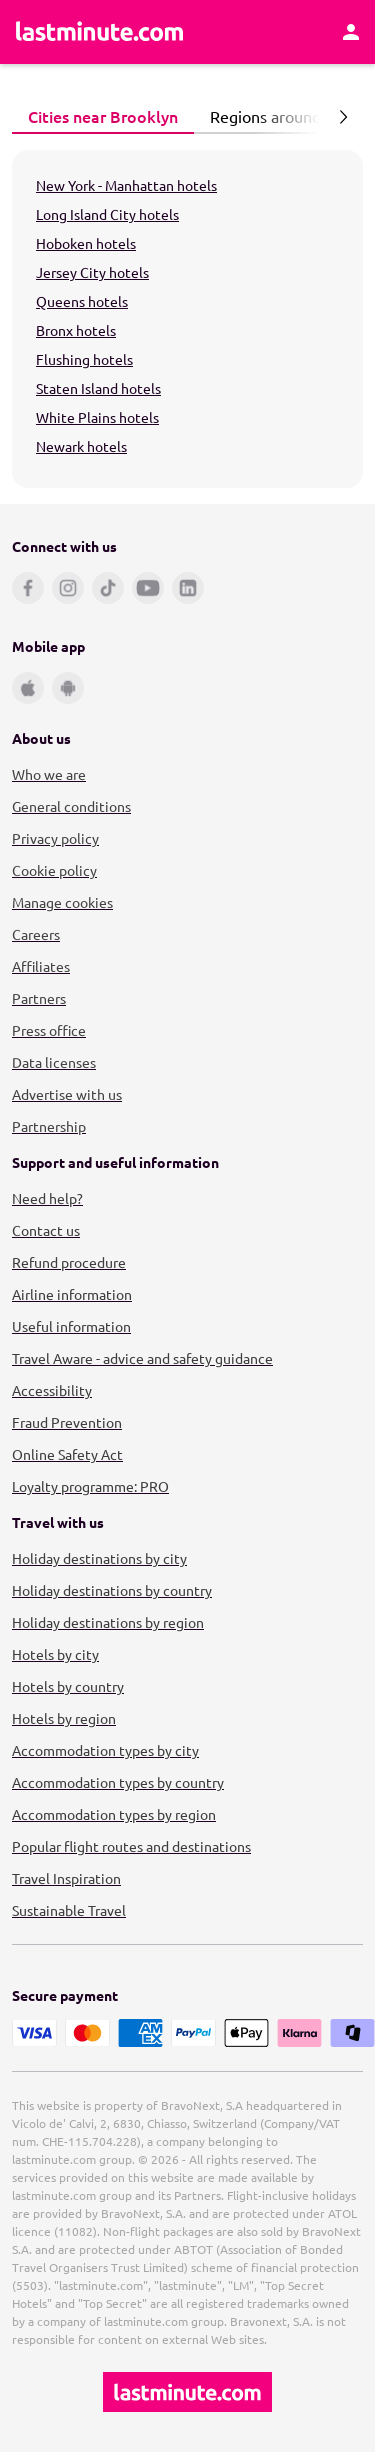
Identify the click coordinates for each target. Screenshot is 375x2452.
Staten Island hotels (98, 388)
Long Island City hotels (107, 214)
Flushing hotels (84, 359)
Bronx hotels (76, 330)
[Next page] (343, 117)
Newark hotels (81, 446)
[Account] (351, 32)
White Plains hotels (97, 417)
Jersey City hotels (92, 272)
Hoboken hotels (86, 243)
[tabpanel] (187, 319)
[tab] (103, 117)
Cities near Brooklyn (97, 116)
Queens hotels (82, 301)
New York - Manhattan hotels (126, 185)
